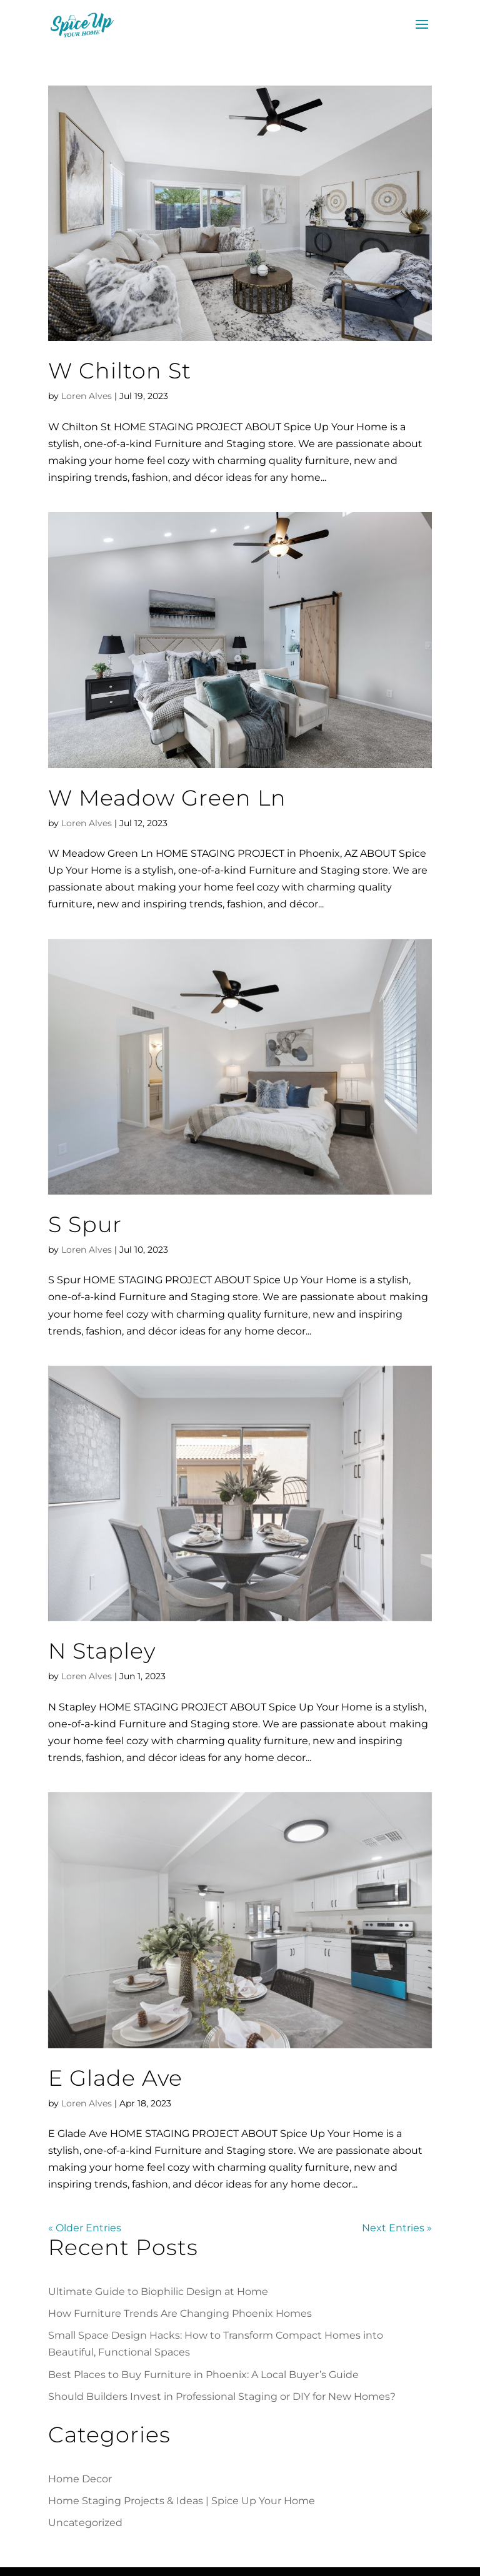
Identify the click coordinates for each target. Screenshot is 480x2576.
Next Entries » (397, 2228)
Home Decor (80, 2479)
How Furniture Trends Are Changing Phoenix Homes (180, 2313)
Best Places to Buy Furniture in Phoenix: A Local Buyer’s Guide (203, 2375)
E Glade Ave (115, 2078)
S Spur (85, 1224)
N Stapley (102, 1650)
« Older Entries (84, 2228)
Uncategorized (85, 2523)
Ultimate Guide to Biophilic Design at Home (158, 2291)
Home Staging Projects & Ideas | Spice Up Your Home (181, 2501)
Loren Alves (86, 396)
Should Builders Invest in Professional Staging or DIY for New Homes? (222, 2396)
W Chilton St (119, 370)
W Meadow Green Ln (167, 797)
